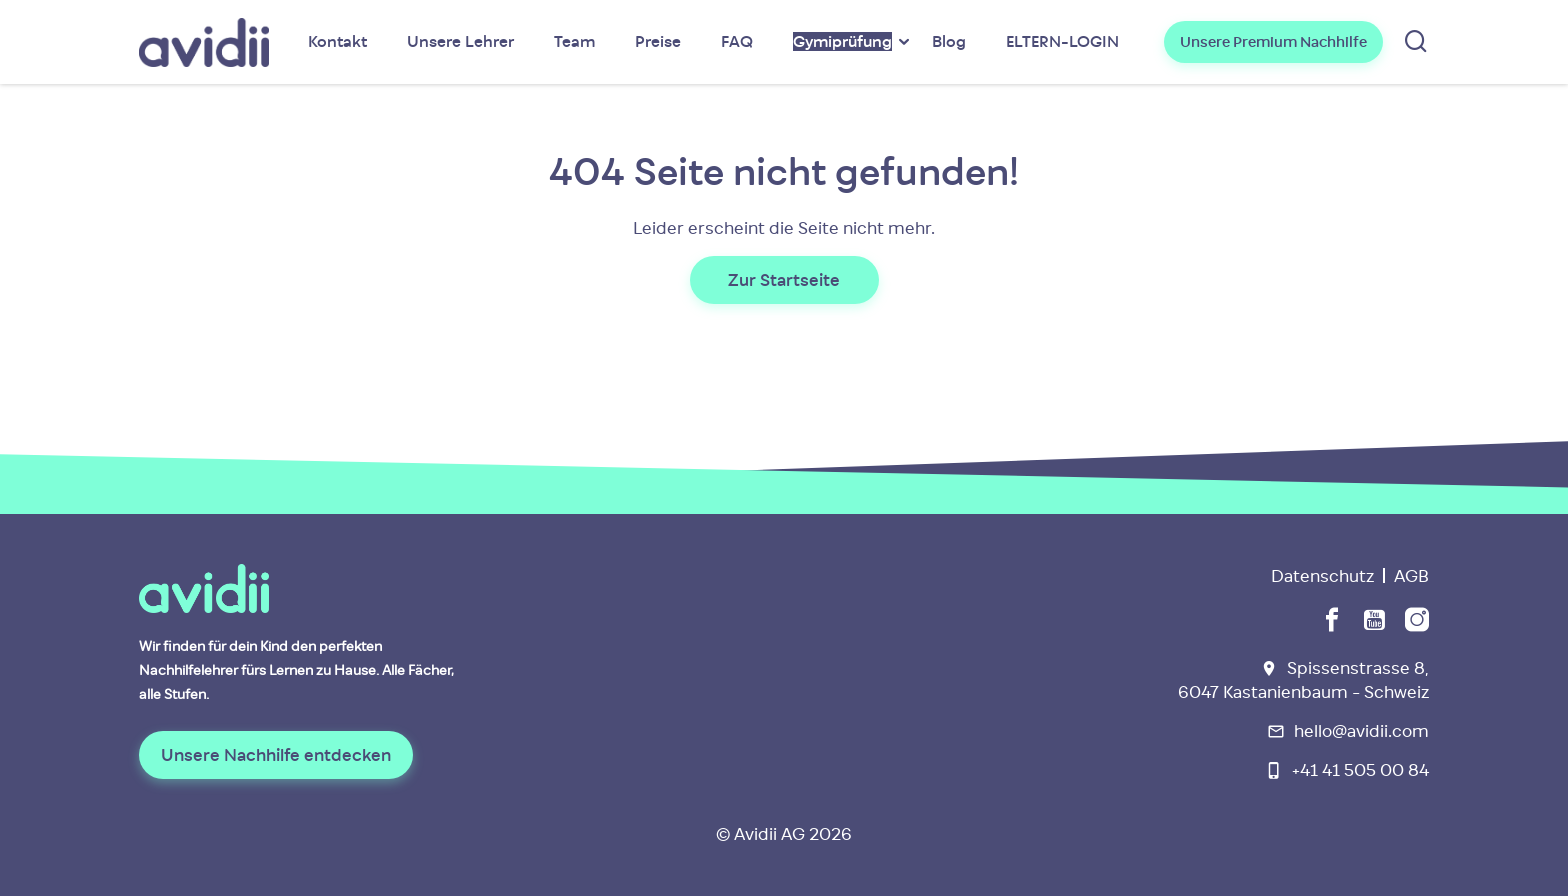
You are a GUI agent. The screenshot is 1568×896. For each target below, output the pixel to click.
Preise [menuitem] (658, 41)
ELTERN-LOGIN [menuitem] (1062, 41)
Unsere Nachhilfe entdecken (276, 755)
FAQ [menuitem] (737, 41)
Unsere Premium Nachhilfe (1273, 42)
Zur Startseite (784, 280)
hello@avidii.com (1361, 731)
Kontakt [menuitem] (337, 41)
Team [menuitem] (574, 41)
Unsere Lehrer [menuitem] (460, 41)
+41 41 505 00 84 (1360, 770)
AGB (1411, 576)
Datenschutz (1322, 576)
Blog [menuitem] (949, 41)
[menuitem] (842, 42)
